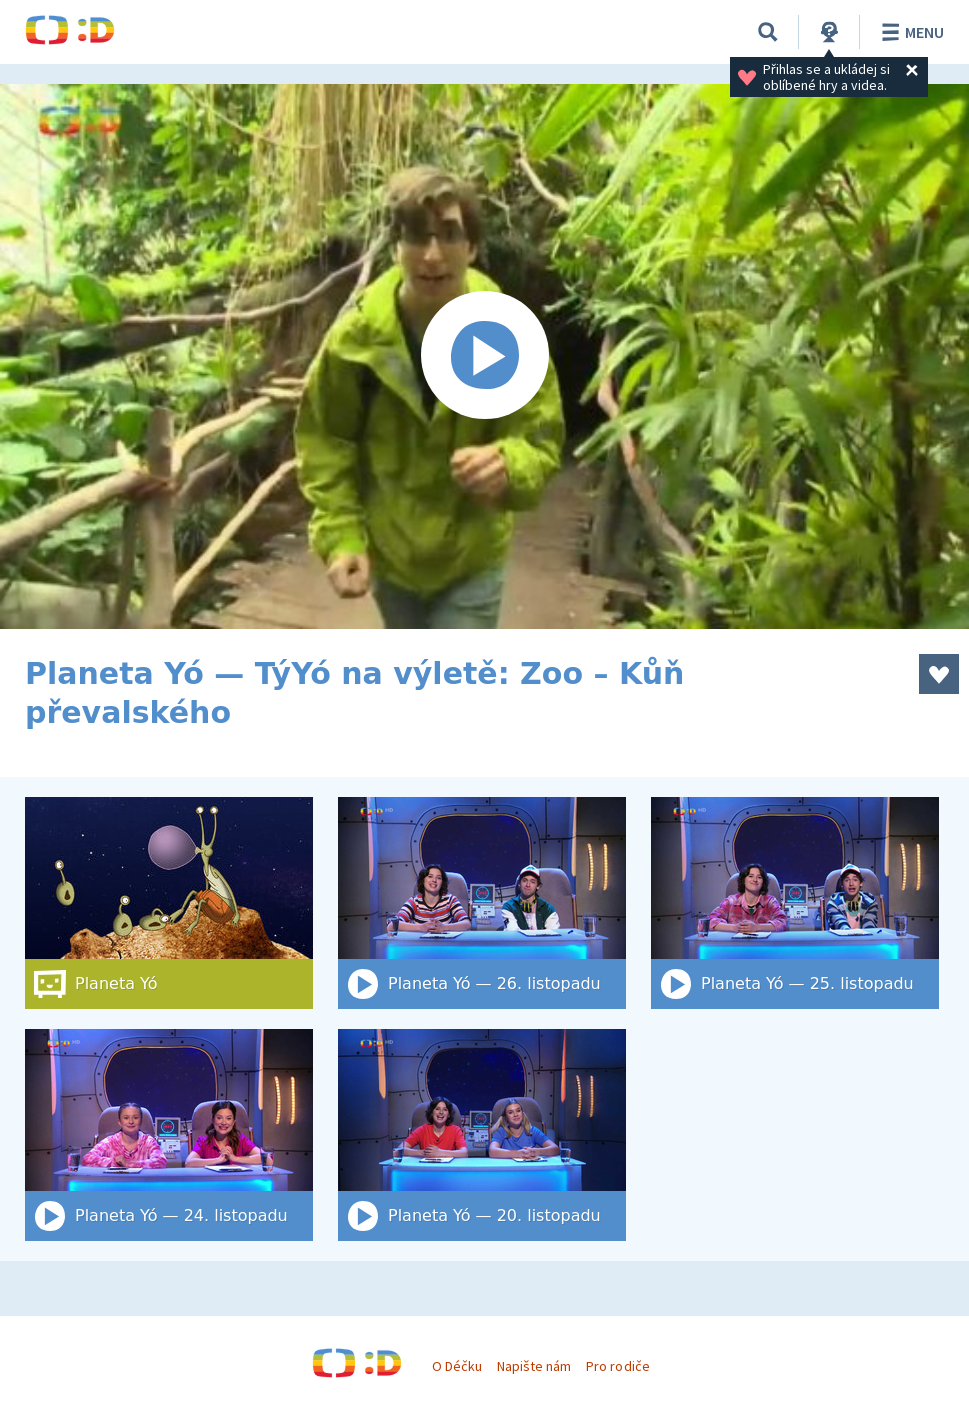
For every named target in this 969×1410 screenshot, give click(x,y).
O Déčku (457, 1366)
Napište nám (534, 1366)
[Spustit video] (484, 356)
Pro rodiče (617, 1366)
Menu (909, 32)
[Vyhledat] (768, 32)
